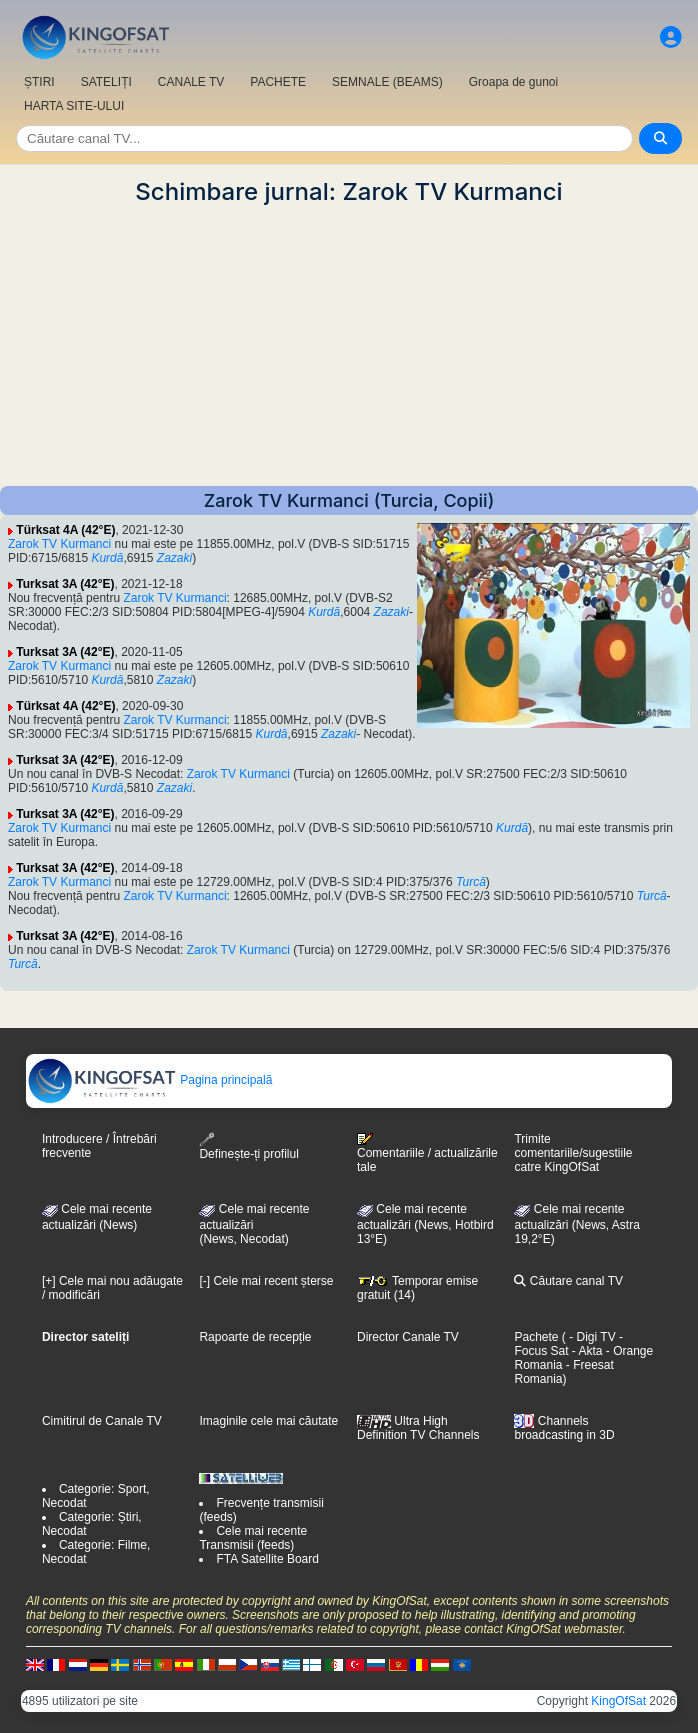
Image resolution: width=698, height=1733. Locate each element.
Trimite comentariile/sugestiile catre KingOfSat (573, 1153)
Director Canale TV (408, 1337)
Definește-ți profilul (248, 1146)
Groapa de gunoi (513, 82)
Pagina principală (149, 1080)
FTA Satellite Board (267, 1559)
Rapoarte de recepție (255, 1337)
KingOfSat (618, 1701)
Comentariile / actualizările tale (427, 1153)
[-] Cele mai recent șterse (266, 1281)
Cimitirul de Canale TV (102, 1421)
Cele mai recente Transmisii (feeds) (253, 1538)
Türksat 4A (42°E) (65, 530)
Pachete (536, 1337)
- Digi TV (592, 1337)
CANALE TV (191, 82)
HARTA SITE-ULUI (74, 106)
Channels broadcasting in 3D (564, 1428)
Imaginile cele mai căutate (268, 1421)
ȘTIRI (39, 82)
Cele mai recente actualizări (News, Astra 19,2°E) (576, 1224)
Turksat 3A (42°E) (65, 584)
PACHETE (278, 82)
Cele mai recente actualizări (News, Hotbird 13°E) (425, 1224)
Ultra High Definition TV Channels (418, 1428)
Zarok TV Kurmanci (59, 544)
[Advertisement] (349, 346)
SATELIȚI (106, 82)
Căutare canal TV (568, 1281)
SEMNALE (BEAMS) (387, 82)
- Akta (586, 1351)
